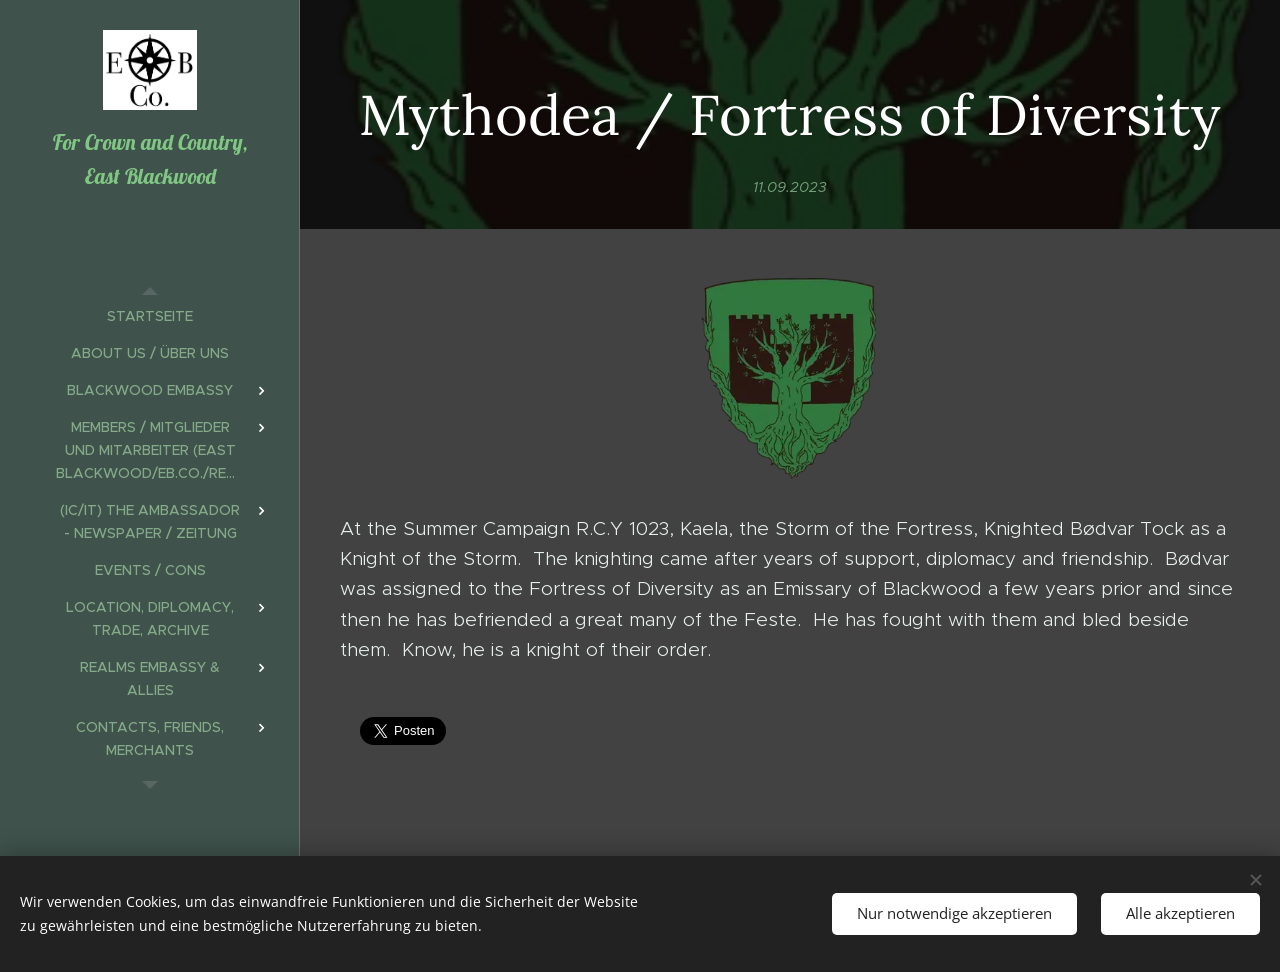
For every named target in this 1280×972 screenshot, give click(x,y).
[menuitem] (150, 316)
